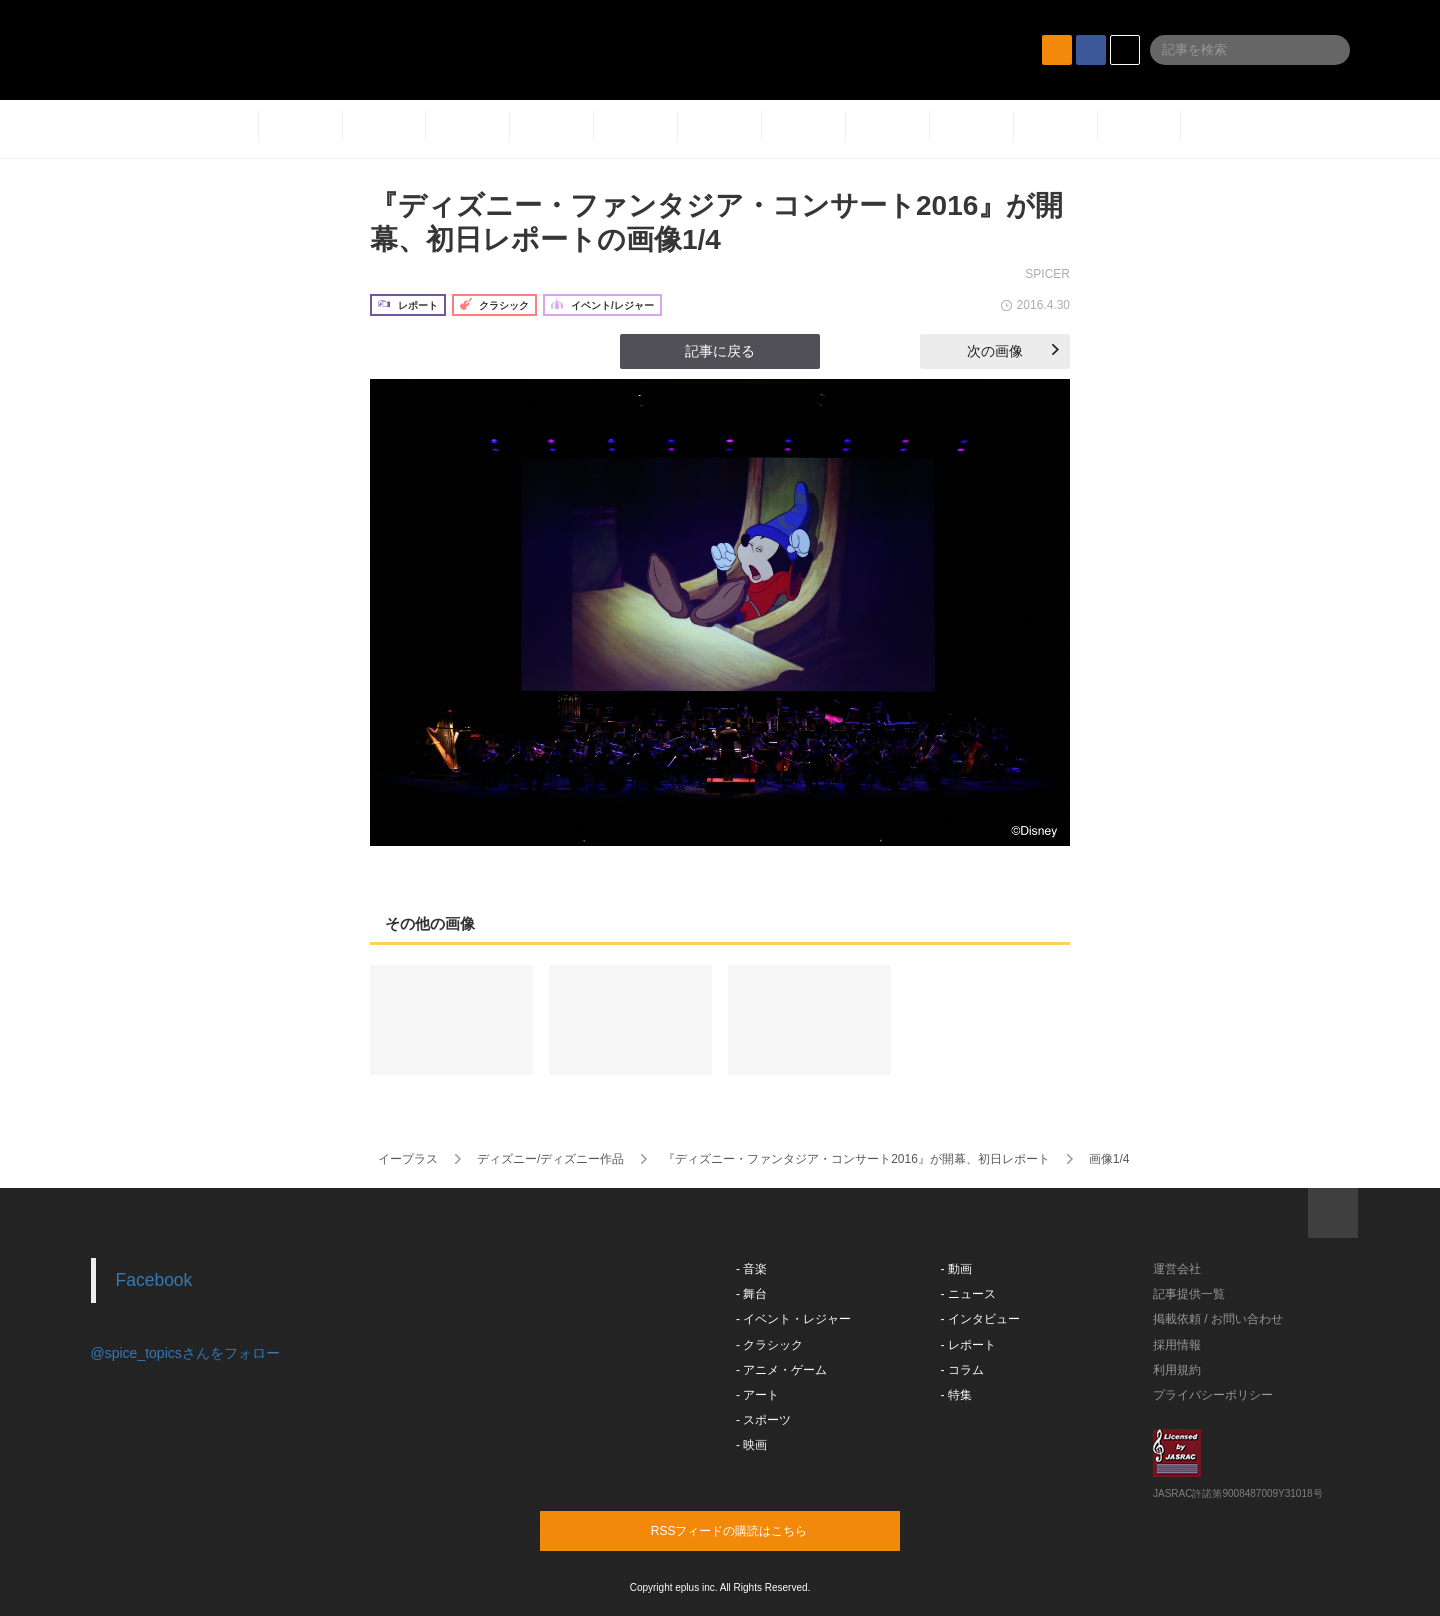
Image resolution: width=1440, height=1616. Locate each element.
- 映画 (751, 1445)
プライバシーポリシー (1213, 1395)
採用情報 (1177, 1345)
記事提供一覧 (1189, 1294)
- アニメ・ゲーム (781, 1370)
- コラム (962, 1370)
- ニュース (968, 1294)
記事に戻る (720, 351)
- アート (757, 1395)
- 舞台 (751, 1294)
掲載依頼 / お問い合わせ (1218, 1319)
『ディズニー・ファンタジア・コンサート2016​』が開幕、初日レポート (856, 1159)
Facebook (154, 1280)
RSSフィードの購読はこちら (758, 1530)
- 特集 (956, 1395)
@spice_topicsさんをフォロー (185, 1353)
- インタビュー (980, 1319)
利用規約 (1177, 1370)
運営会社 (1177, 1269)
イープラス (408, 1159)
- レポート (968, 1345)
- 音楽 (751, 1269)
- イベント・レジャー (793, 1319)
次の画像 (1013, 351)
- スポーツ (763, 1420)
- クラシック (769, 1345)
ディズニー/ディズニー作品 (550, 1159)
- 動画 (956, 1269)
